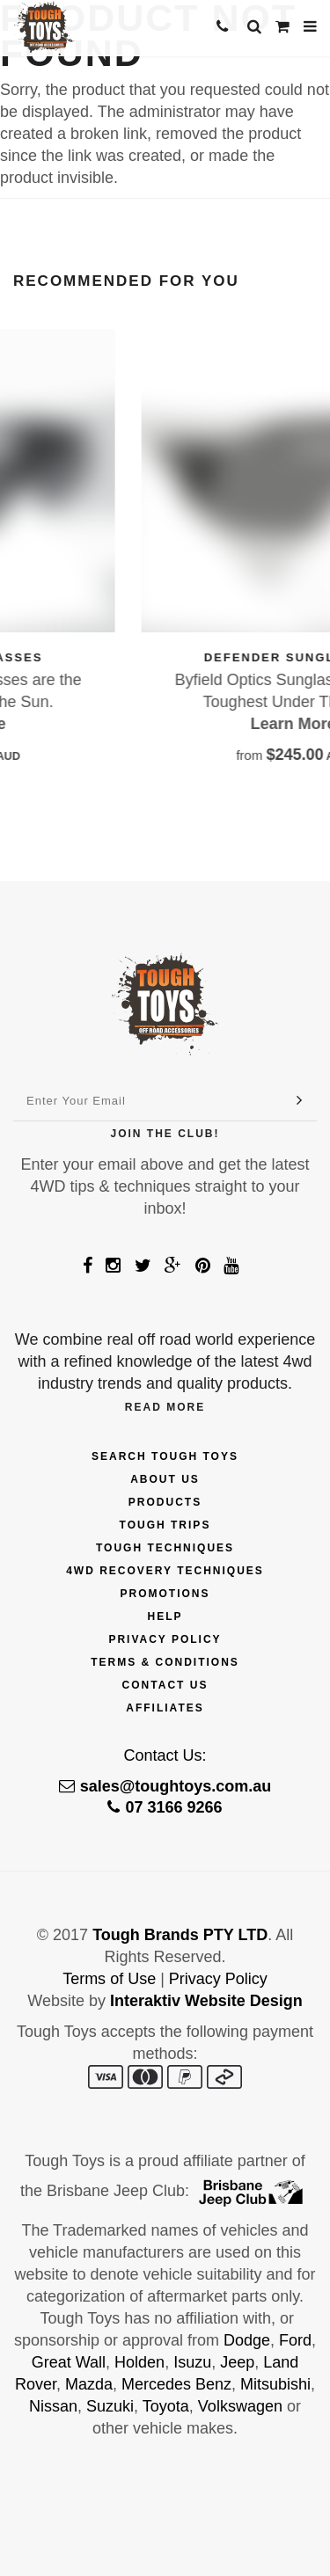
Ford (295, 2340)
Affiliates (164, 1708)
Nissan (53, 2406)
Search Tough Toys (165, 1456)
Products (165, 1502)
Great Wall (69, 2362)
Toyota (166, 2406)
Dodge (247, 2340)
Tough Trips (165, 1525)
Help (164, 1616)
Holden (139, 2362)
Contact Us (165, 1685)
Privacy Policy (164, 1639)
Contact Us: (164, 1755)
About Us (165, 1479)
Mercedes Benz (176, 2384)
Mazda (89, 2384)
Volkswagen (240, 2406)
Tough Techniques (165, 1548)
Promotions (164, 1593)
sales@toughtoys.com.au (165, 1786)
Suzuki (110, 2406)
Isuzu (192, 2362)
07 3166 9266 (164, 1807)
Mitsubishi (275, 2384)
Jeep (237, 2362)
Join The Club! (165, 1133)
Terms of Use (109, 1979)
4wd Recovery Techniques (165, 1571)
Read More (165, 1407)
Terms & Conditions (165, 1662)
